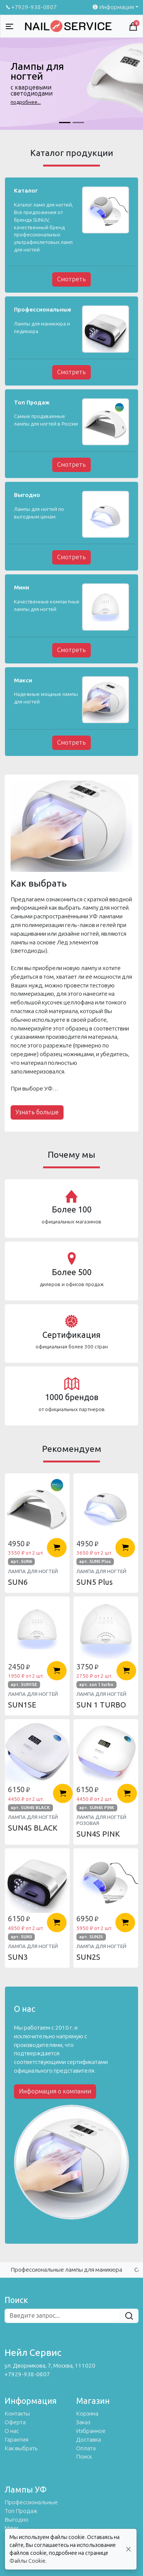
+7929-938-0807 (31, 7)
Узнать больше (37, 1112)
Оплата (86, 2448)
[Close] (128, 2549)
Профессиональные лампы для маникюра (66, 2269)
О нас (12, 2431)
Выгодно (16, 2519)
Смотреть (71, 279)
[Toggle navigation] (9, 26)
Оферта (15, 2422)
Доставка (88, 2439)
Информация (112, 7)
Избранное (91, 2431)
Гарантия (16, 2439)
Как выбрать (21, 2448)
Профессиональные (31, 2502)
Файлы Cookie (27, 2561)
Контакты (17, 2413)
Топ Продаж (21, 2511)
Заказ (83, 2422)
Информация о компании (55, 2091)
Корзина (87, 2413)
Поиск (84, 2456)
